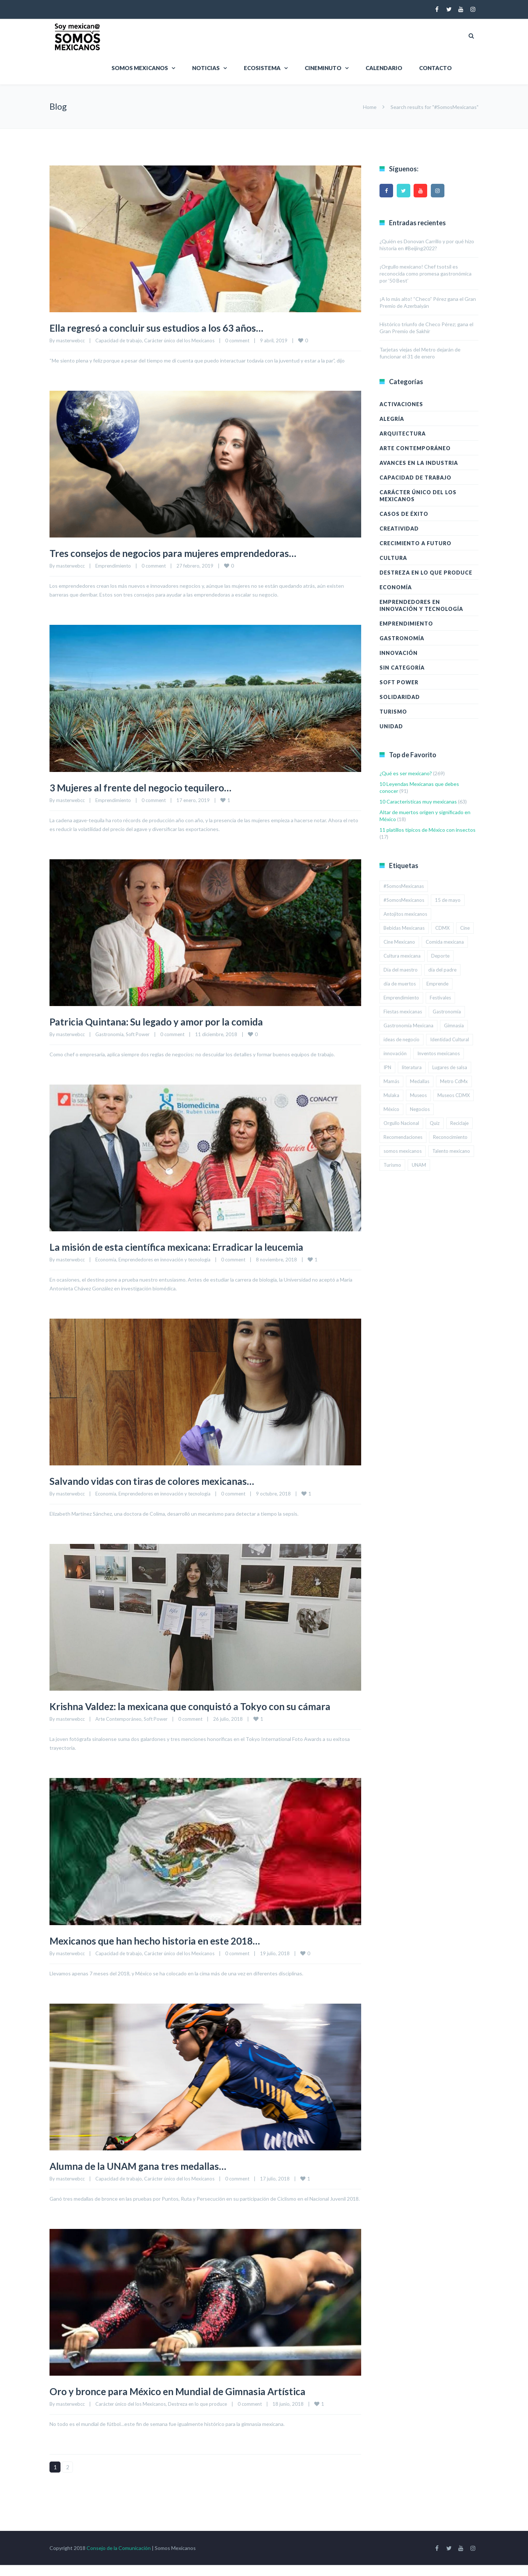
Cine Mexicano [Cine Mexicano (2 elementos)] (399, 942)
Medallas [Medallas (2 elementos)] (419, 1081)
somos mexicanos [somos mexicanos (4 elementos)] (403, 1151)
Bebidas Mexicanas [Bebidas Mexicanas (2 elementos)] (404, 928)
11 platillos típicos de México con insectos (428, 830)
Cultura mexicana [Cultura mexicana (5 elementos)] (402, 956)
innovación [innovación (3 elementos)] (395, 1053)
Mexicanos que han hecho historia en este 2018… (171, 1951)
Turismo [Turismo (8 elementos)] (392, 1165)
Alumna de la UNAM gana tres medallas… (151, 2176)
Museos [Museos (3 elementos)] (418, 1095)
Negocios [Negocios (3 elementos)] (420, 1109)
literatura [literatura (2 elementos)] (412, 1067)
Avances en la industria (419, 463)
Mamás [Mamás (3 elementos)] (391, 1081)
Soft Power (138, 1034)
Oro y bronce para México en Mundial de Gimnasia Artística (197, 2401)
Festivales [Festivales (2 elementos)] (440, 998)
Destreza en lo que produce (197, 2415)
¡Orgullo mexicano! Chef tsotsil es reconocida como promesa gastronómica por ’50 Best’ (426, 273)
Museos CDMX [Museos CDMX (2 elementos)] (453, 1095)
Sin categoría (402, 667)
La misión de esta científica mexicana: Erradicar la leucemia (196, 1246)
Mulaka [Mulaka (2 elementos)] (391, 1095)
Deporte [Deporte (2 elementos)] (440, 956)
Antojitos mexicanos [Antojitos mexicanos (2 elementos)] (405, 914)
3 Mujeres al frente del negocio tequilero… (154, 787)
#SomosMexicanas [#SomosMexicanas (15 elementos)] (404, 886)
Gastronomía (109, 1034)
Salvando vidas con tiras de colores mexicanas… (166, 1480)
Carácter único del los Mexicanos (179, 340)
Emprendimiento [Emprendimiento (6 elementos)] (401, 998)
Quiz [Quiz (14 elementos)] (435, 1123)
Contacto (435, 68)
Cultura (393, 558)
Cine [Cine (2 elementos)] (465, 928)
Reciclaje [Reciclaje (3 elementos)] (459, 1123)
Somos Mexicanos (139, 68)
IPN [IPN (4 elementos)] (387, 1067)
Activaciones (401, 404)
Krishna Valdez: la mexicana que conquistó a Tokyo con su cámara (192, 1711)
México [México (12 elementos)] (391, 1109)
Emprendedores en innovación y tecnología (164, 1260)
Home (370, 107)
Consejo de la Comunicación (119, 2559)
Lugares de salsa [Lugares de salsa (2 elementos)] (449, 1067)
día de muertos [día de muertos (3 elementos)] (400, 984)
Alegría (392, 419)
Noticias (206, 68)
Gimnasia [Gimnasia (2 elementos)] (454, 1025)
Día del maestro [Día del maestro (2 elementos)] (401, 970)
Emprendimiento (113, 566)
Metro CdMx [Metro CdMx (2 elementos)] (454, 1081)
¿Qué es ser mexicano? (406, 773)
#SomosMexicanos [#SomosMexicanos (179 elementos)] (404, 900)
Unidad (391, 726)
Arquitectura (403, 433)
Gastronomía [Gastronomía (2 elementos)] (447, 1011)
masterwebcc (70, 340)
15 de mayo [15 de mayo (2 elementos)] (448, 900)
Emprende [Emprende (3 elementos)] (437, 984)
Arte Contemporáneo (118, 1730)
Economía (105, 1260)
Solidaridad (400, 697)
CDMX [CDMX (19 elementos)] (442, 928)
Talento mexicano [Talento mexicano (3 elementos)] (451, 1151)
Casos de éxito (404, 514)
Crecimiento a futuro (415, 543)
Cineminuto (323, 68)
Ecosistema (262, 68)
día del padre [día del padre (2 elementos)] (442, 970)
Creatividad (399, 528)
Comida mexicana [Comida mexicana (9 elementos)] (445, 942)
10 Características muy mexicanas (418, 801)
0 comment (237, 340)
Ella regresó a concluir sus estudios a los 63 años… (171, 327)
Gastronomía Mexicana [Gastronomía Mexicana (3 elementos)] (408, 1025)
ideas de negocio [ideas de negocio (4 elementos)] (401, 1039)
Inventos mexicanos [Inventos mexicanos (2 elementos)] (438, 1053)
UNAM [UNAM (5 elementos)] (419, 1165)
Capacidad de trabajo (118, 340)
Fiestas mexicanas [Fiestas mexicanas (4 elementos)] (403, 1011)
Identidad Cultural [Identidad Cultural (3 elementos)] (449, 1039)
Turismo (393, 711)
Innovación (399, 653)
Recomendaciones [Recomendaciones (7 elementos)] (403, 1137)
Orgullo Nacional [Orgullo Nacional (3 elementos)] (401, 1123)
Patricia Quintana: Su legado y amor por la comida (173, 1021)
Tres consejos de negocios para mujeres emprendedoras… (191, 552)
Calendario (384, 68)
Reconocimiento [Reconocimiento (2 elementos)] (450, 1137)
